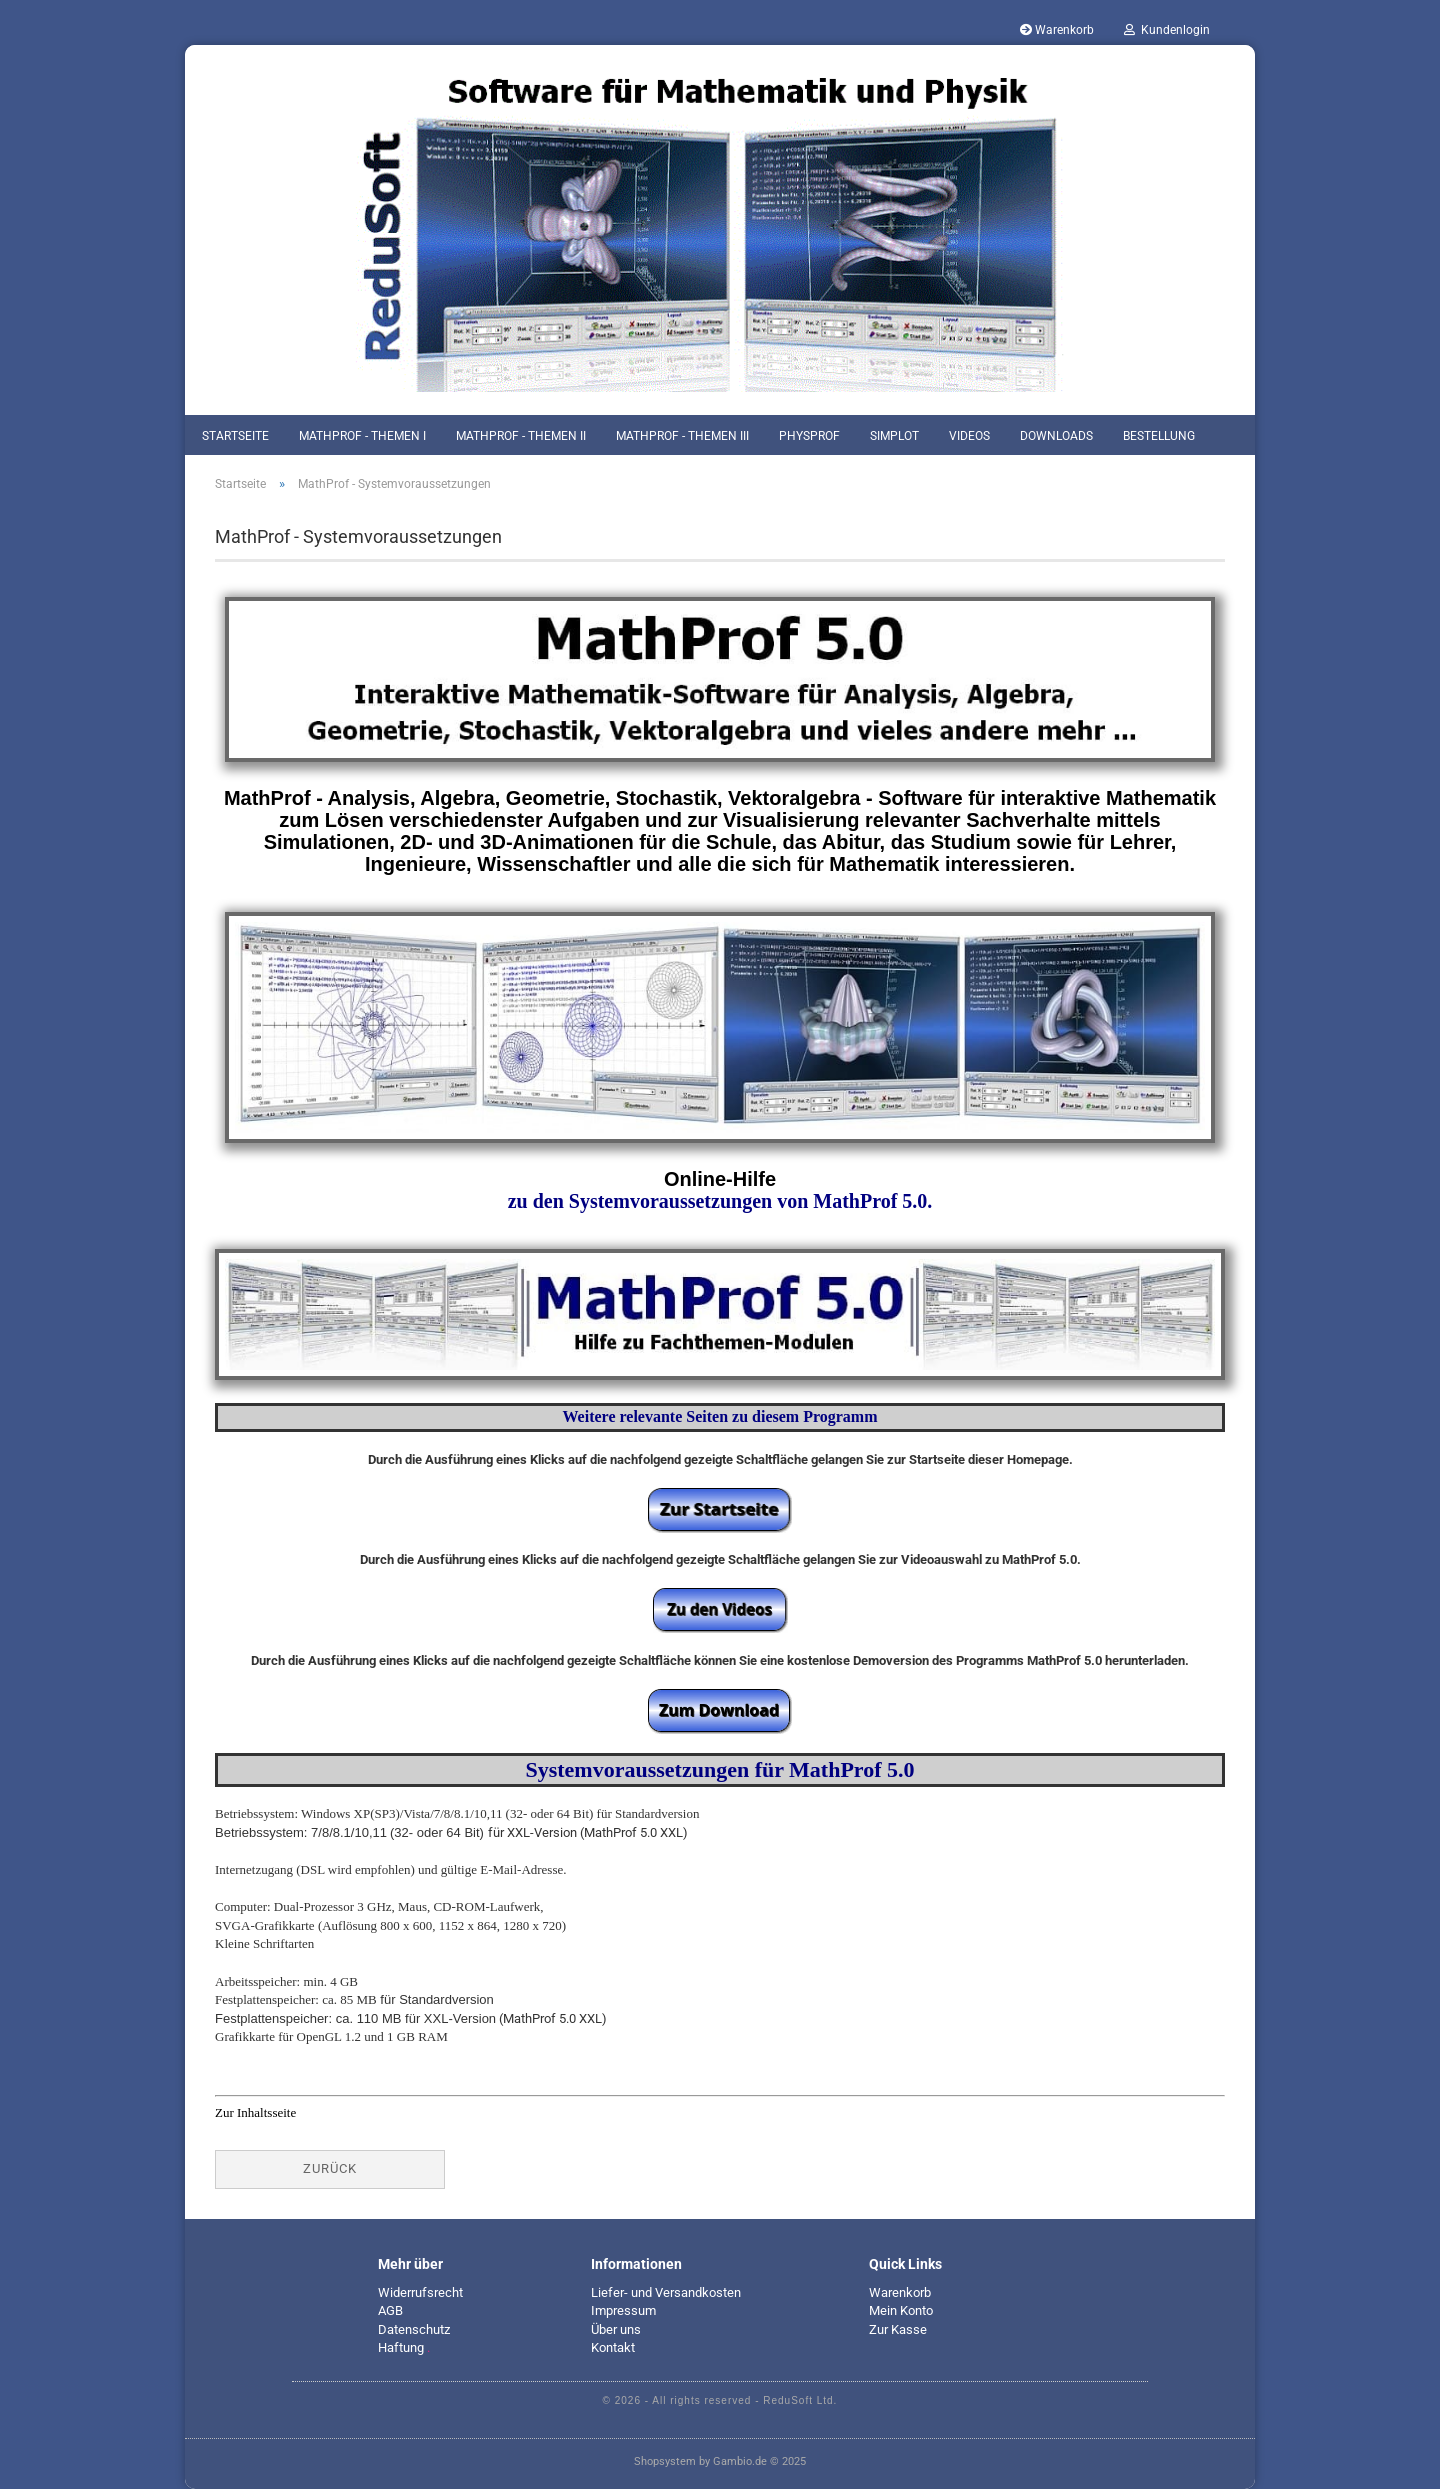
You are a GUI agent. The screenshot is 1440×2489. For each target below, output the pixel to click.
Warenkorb (1057, 30)
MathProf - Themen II (521, 436)
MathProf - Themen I (362, 436)
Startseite (235, 436)
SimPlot (894, 436)
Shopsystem (665, 2461)
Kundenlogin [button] (1167, 30)
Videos (969, 436)
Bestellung (1159, 436)
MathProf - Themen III (682, 436)
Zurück (330, 2168)
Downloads (1056, 436)
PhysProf (809, 436)
